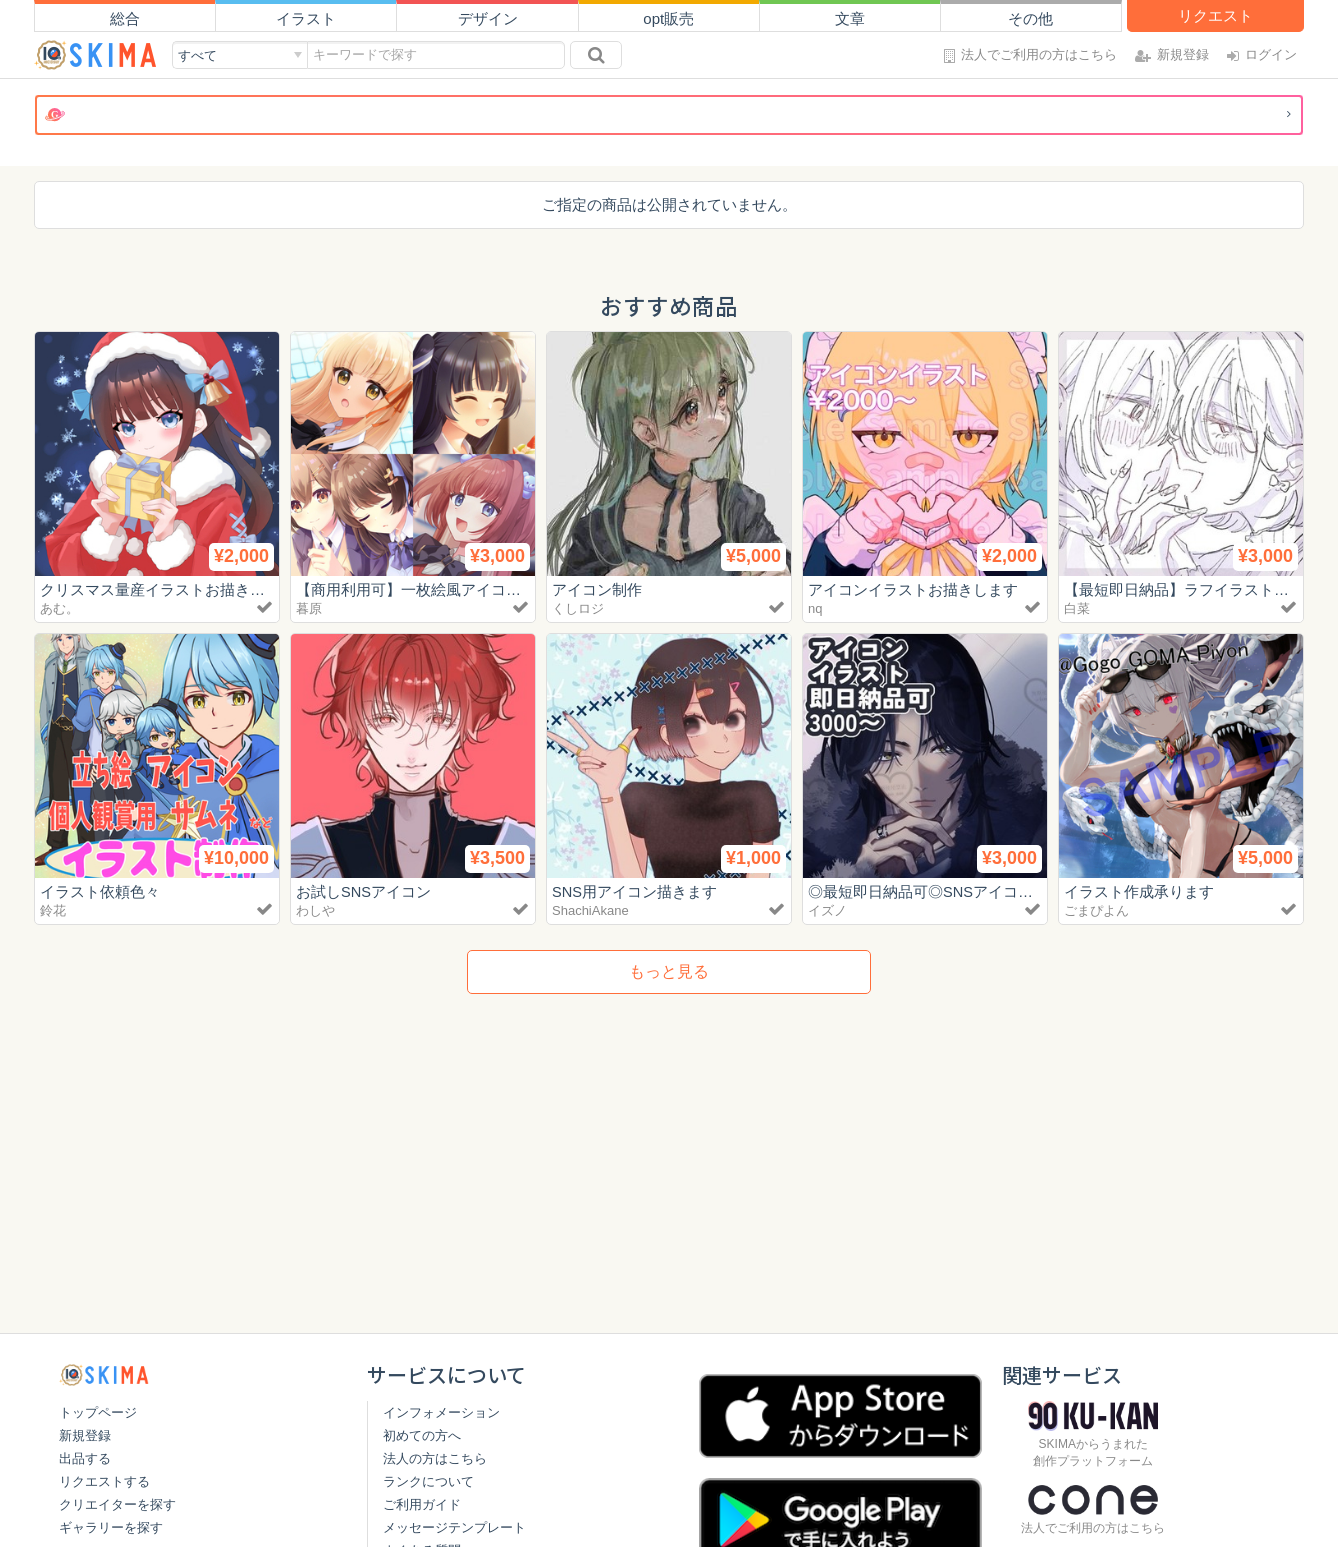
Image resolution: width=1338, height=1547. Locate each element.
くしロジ (578, 608)
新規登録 (85, 1435)
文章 (850, 18)
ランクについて (428, 1481)
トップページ (98, 1412)
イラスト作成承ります (1139, 891)
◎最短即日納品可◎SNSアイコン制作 (936, 891)
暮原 (309, 608)
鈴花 (53, 910)
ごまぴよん (1096, 910)
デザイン (488, 18)
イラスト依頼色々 (100, 891)
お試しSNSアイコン (364, 891)
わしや (315, 910)
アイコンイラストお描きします (913, 589)
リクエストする (104, 1481)
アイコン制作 (597, 589)
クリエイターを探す (117, 1504)
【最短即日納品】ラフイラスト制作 (1184, 589)
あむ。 (59, 608)
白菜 (1077, 608)
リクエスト (1215, 15)
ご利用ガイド (422, 1504)
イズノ (827, 910)
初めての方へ (422, 1435)
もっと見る (669, 971)
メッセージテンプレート (454, 1527)
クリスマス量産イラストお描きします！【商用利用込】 (227, 589)
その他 (1030, 18)
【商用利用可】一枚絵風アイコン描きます (438, 589)
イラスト (306, 18)
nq (815, 608)
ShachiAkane (590, 910)
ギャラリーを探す (111, 1527)
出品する (85, 1458)
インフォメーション (441, 1412)
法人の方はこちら (435, 1458)
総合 (125, 18)
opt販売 (668, 18)
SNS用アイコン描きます (635, 891)
